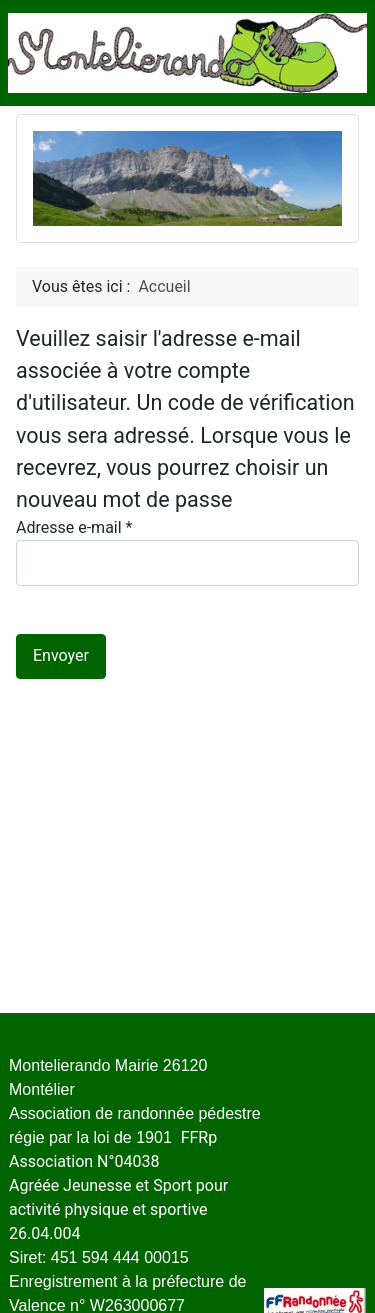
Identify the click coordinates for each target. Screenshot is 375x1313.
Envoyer (61, 655)
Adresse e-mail (74, 527)
